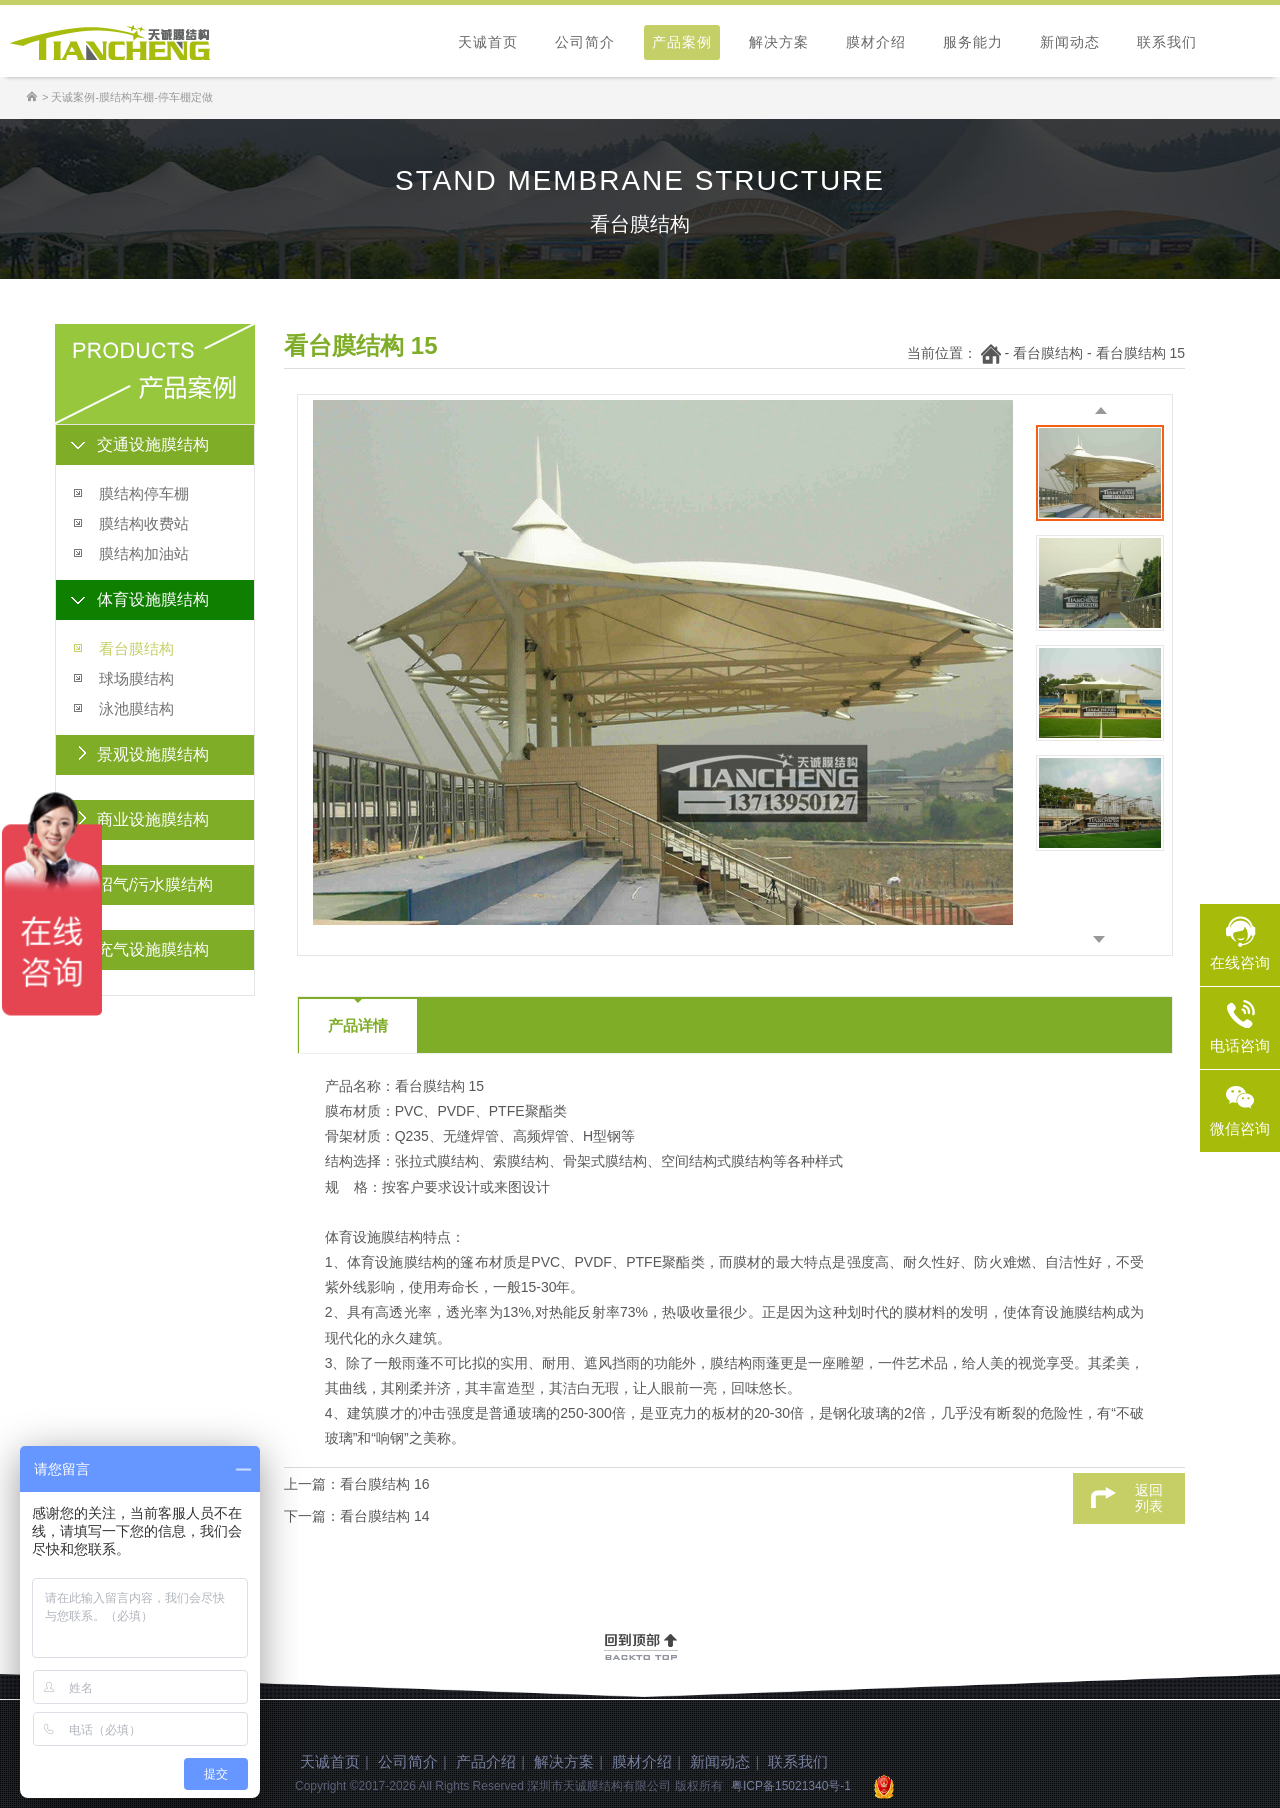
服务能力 (973, 42)
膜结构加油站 (144, 553)
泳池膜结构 (136, 708)
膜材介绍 (876, 42)
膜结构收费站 (144, 523)
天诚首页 (488, 42)
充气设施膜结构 (153, 949)
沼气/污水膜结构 (155, 884)
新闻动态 (1070, 42)
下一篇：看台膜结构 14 (356, 1516)
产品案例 (682, 42)
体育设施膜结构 (153, 599)
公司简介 (585, 42)
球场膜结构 (136, 678)
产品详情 (358, 1025)
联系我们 (1167, 42)
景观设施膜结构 (153, 754)
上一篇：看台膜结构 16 (356, 1484)
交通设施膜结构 (153, 444)
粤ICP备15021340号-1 (791, 1786)
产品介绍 (486, 1761)
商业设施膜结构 (153, 819)
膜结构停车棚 (144, 493)
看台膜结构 (136, 648)
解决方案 (779, 42)
